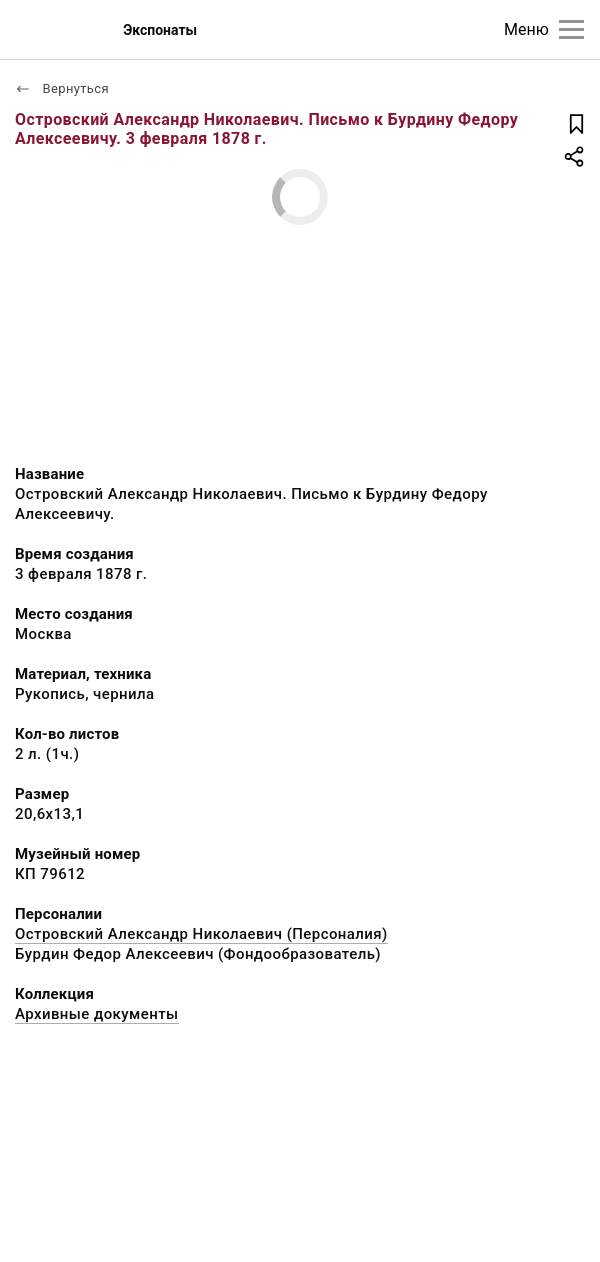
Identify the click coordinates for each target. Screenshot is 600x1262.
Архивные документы (97, 1014)
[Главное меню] (571, 29)
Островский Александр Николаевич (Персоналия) (201, 934)
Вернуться (62, 88)
